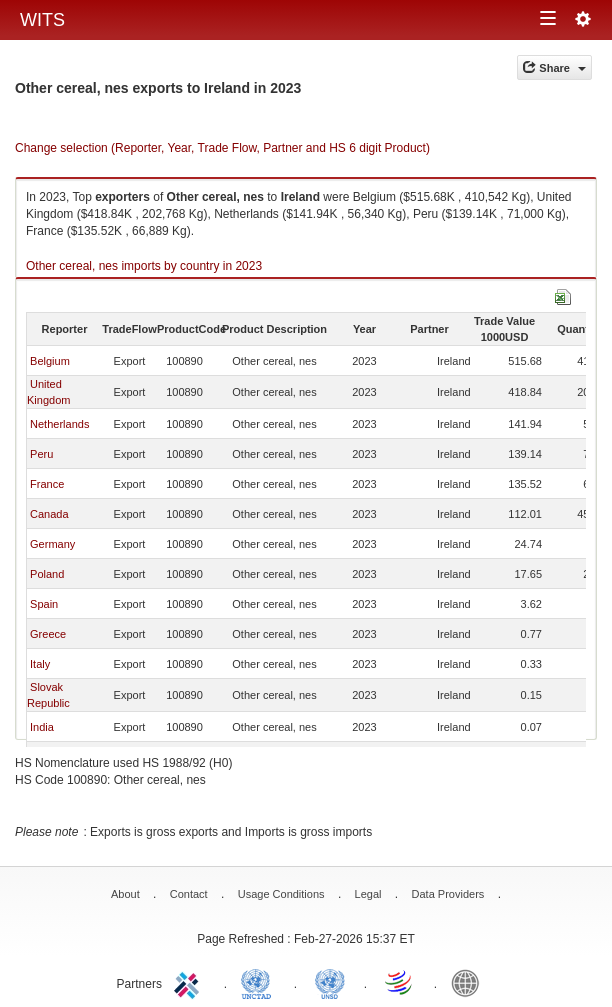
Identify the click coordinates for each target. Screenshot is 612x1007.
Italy (40, 664)
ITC (190, 982)
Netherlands (59, 424)
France (47, 484)
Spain (44, 604)
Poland (47, 574)
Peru (41, 454)
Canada (49, 514)
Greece (48, 634)
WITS (42, 20)
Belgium (50, 361)
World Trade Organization (400, 982)
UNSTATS (330, 982)
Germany (52, 544)
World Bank (470, 982)
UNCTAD (260, 982)
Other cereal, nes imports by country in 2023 (144, 266)
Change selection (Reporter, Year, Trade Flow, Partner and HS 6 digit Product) (222, 148)
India (42, 727)
